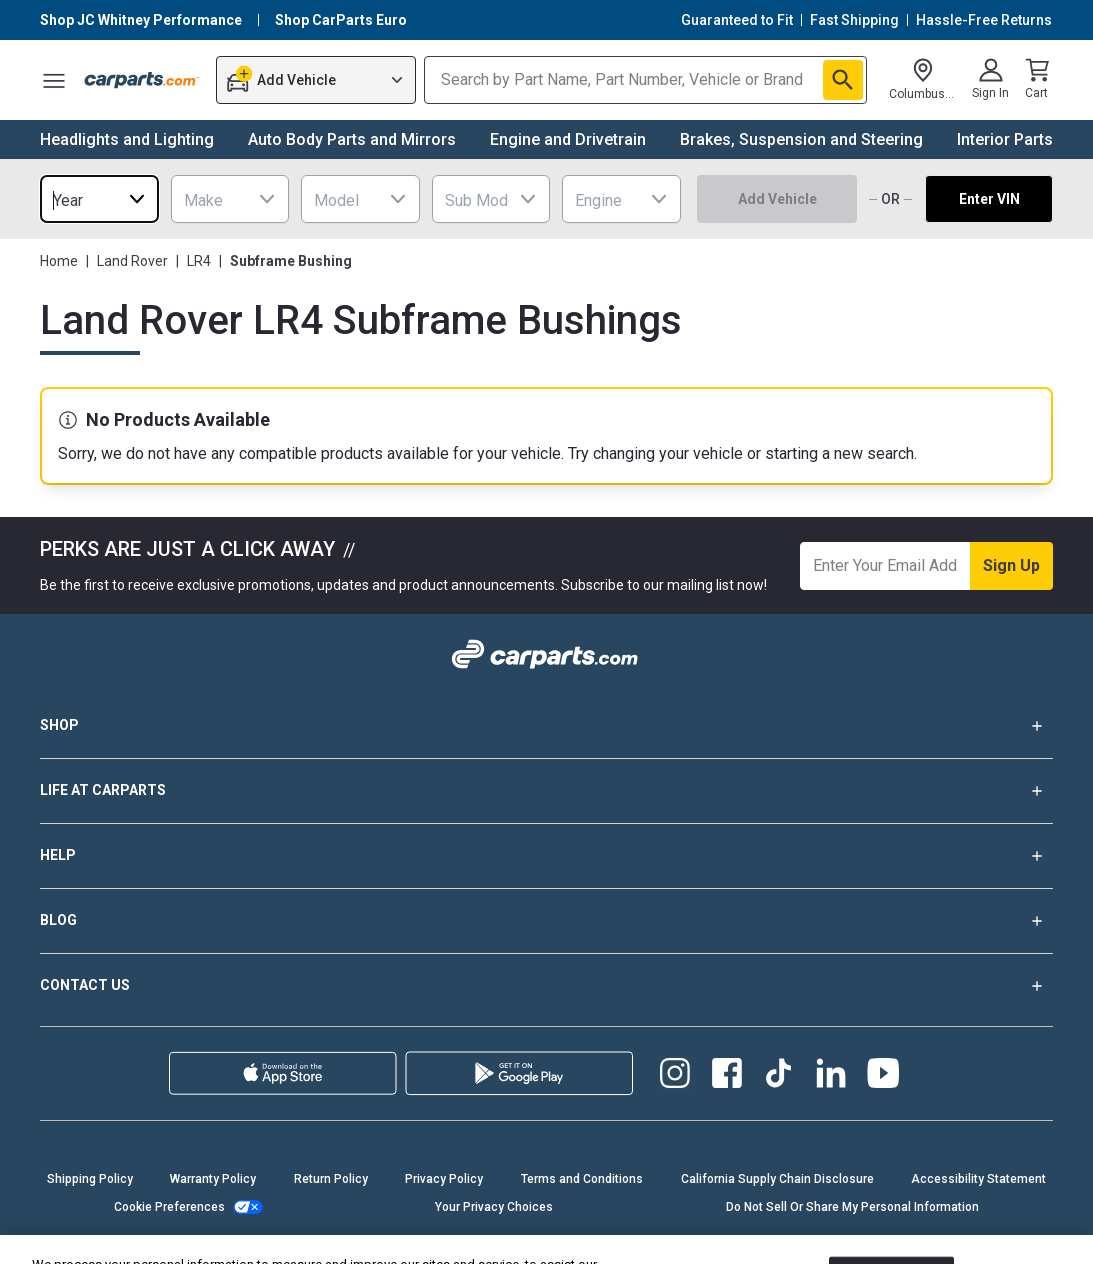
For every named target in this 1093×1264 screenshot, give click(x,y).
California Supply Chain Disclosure (777, 1179)
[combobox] (99, 199)
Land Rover (132, 261)
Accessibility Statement (978, 1179)
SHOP (546, 726)
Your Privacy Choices (494, 1207)
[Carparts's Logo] (142, 80)
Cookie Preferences (169, 1207)
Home (59, 261)
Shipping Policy (90, 1179)
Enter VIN (989, 199)
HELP (546, 856)
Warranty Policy (213, 1179)
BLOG (546, 921)
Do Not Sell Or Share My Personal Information (852, 1207)
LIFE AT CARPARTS (546, 791)
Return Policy (331, 1179)
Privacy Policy (444, 1179)
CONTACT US (546, 986)
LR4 (199, 261)
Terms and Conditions (582, 1179)
